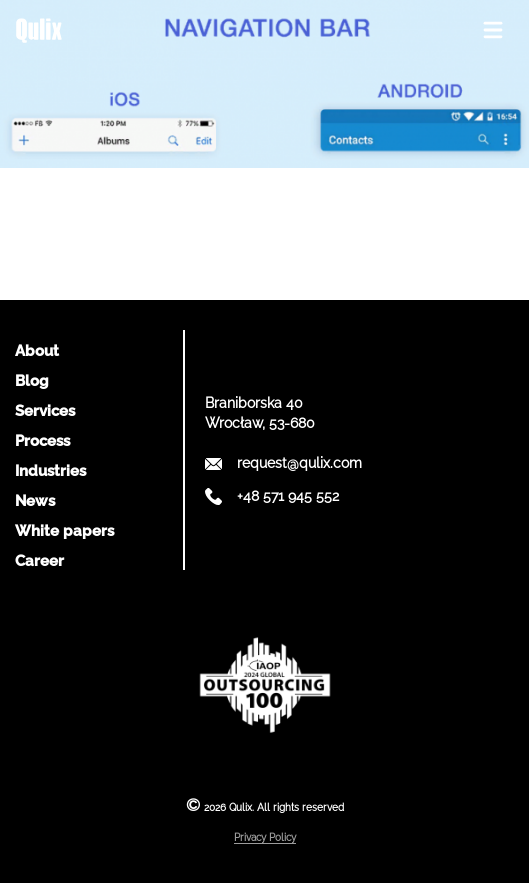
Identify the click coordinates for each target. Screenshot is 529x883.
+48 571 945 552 (288, 496)
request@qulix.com (299, 463)
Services (45, 411)
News (35, 501)
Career (39, 561)
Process (42, 441)
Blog (32, 381)
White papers (64, 531)
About (37, 351)
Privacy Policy (265, 837)
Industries (50, 471)
